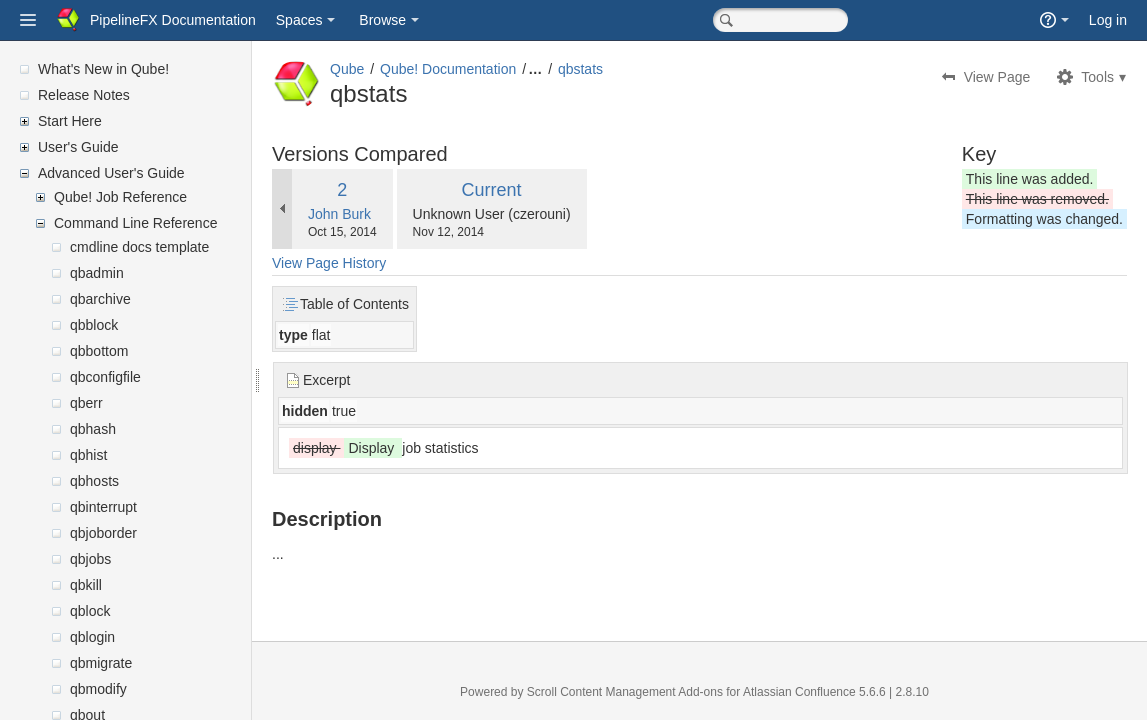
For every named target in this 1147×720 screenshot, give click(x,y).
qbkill (86, 585)
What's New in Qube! (103, 69)
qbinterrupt (103, 507)
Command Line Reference (135, 223)
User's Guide (78, 147)
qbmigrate (101, 663)
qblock (90, 611)
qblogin (92, 637)
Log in (1108, 20)
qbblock (94, 325)
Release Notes (84, 95)
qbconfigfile (105, 377)
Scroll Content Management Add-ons (649, 692)
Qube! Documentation (496, 69)
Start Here (70, 121)
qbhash (93, 429)
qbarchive (100, 299)
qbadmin (97, 273)
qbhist (88, 455)
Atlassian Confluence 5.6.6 (840, 692)
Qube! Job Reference (120, 197)
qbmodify (98, 689)
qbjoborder (103, 533)
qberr (86, 403)
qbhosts (94, 481)
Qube (395, 69)
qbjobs (90, 559)
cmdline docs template (139, 247)
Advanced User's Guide (111, 173)
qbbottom (99, 351)
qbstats (628, 69)
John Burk (387, 214)
